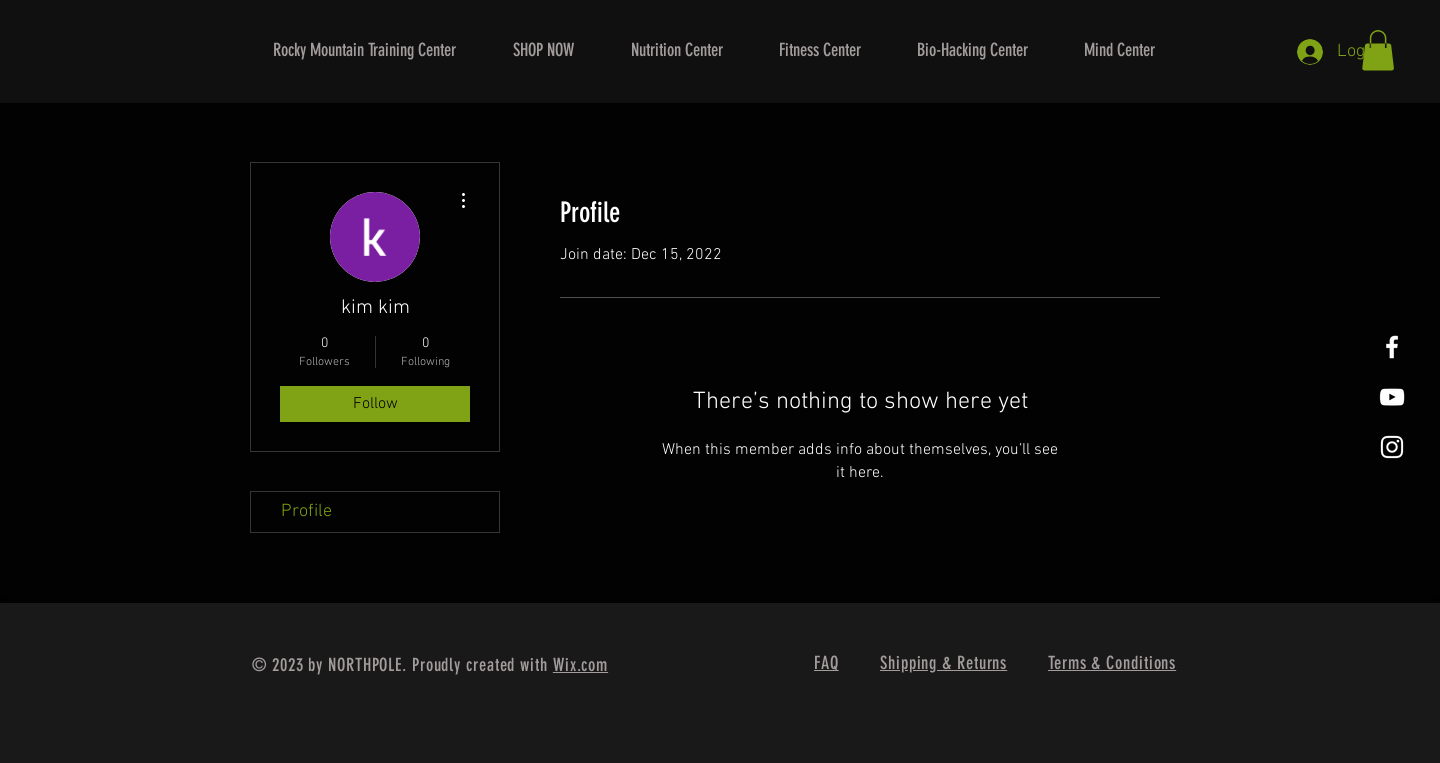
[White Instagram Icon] (1392, 447)
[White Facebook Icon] (1392, 347)
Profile (306, 511)
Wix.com (580, 665)
